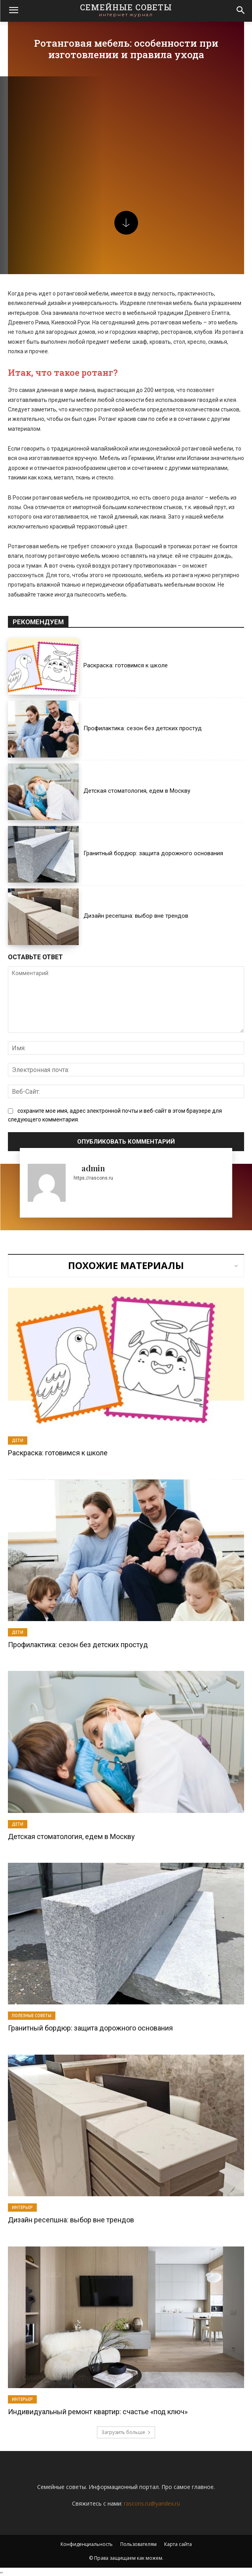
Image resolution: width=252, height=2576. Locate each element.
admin (93, 1168)
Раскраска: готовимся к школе (125, 665)
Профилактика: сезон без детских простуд (142, 728)
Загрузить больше (126, 2432)
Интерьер (22, 2207)
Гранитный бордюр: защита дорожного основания (153, 853)
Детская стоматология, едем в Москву (136, 790)
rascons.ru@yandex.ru (152, 2503)
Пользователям (138, 2544)
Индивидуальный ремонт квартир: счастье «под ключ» (98, 2411)
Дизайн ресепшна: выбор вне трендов (135, 915)
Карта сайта (178, 2544)
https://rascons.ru (93, 1178)
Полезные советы (31, 2015)
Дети (17, 1440)
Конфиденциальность (87, 2544)
